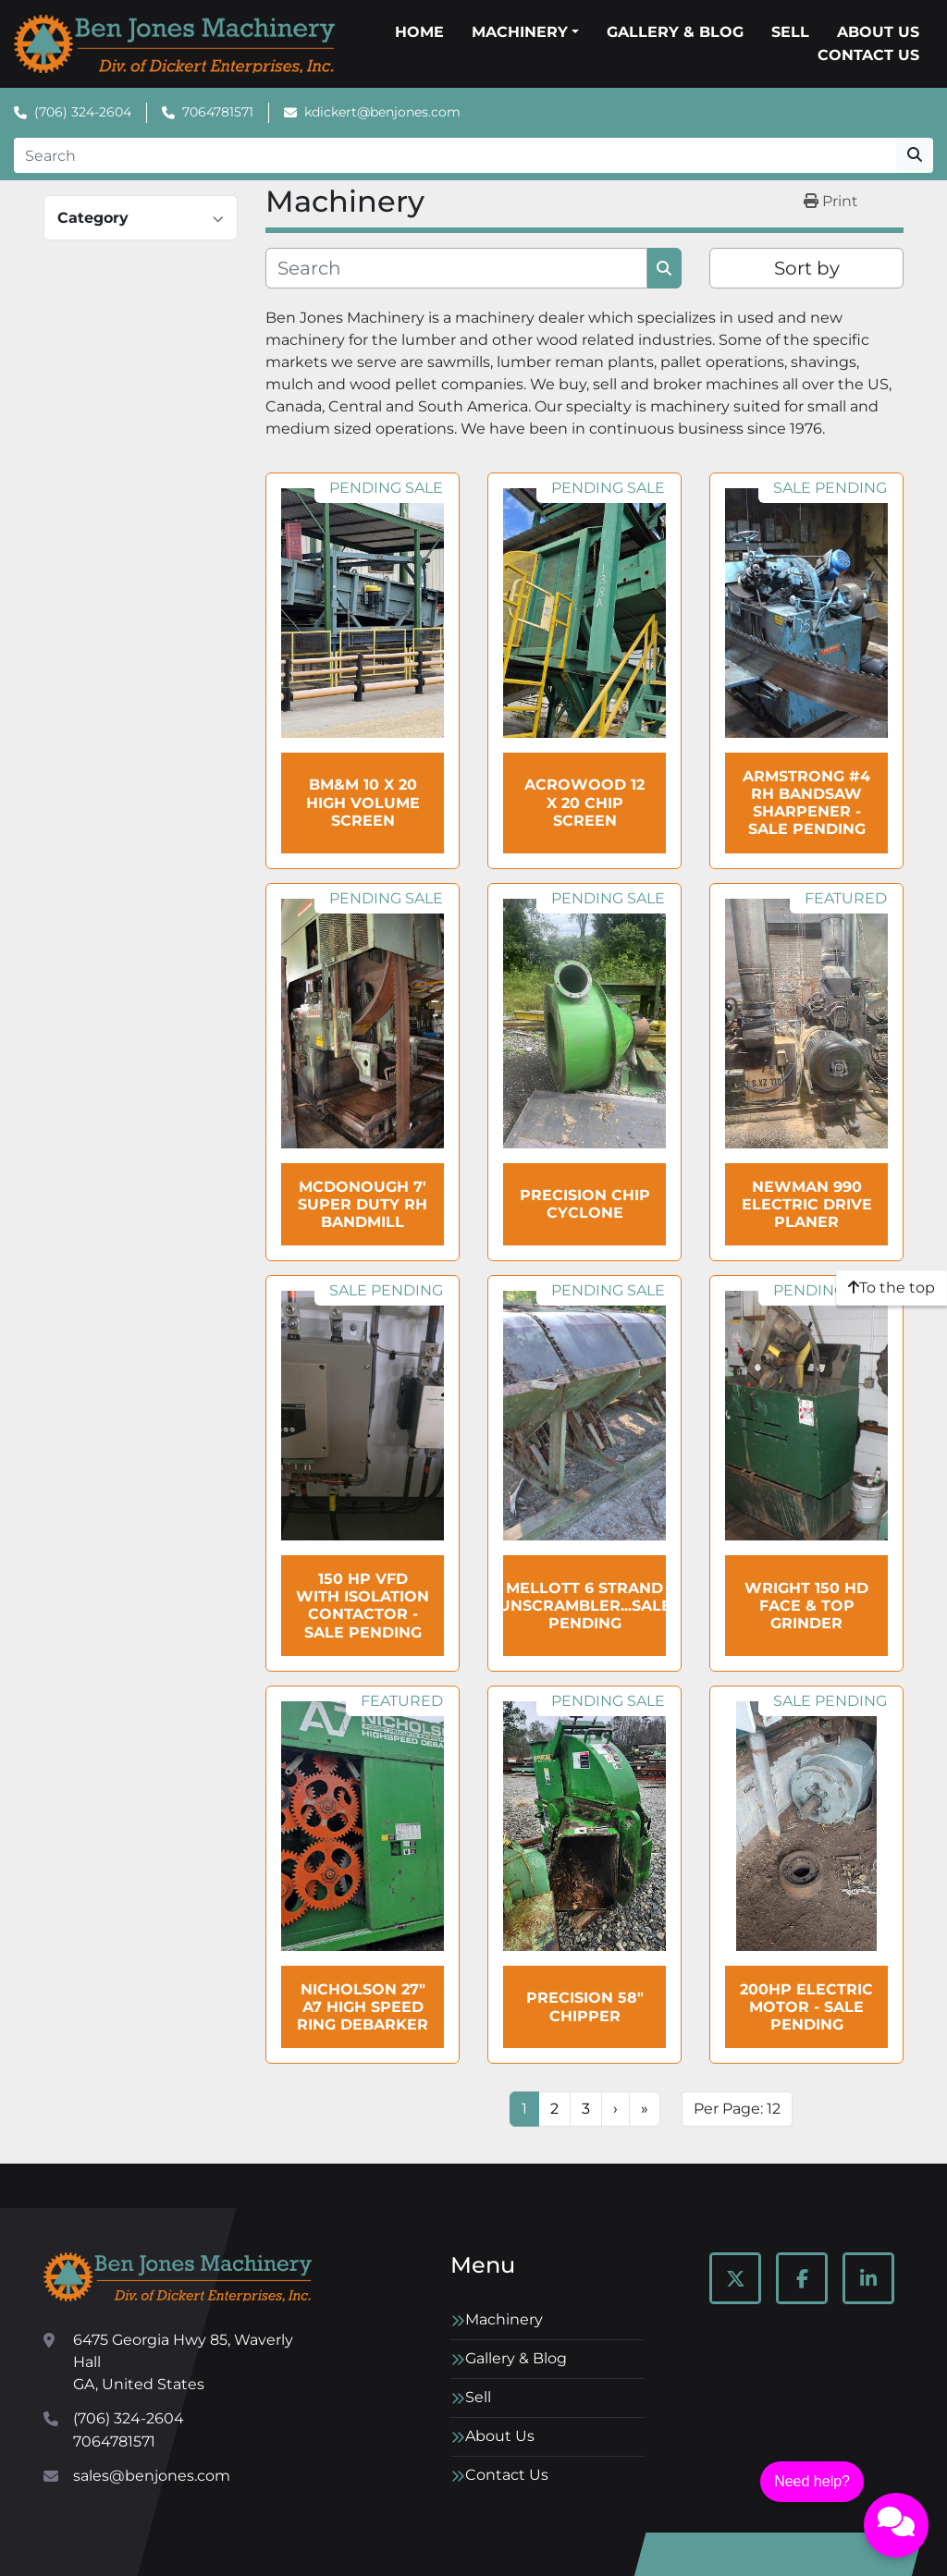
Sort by (807, 268)
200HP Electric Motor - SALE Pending (806, 2007)
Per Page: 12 (737, 2108)
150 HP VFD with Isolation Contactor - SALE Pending (362, 1605)
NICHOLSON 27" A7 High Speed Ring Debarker (362, 2007)
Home (419, 32)
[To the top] (891, 1288)
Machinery (520, 32)
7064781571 (217, 112)
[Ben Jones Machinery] (177, 2276)
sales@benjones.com (151, 2475)
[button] (525, 32)
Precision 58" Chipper (585, 2006)
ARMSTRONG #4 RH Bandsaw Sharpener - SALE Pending (806, 803)
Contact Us (868, 55)
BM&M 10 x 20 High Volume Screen (363, 802)
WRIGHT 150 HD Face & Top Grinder (806, 1605)
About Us (878, 32)
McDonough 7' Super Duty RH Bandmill (362, 1204)
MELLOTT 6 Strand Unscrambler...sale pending (584, 1605)
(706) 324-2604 (82, 112)
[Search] (455, 155)
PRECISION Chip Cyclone (585, 1203)
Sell (790, 32)
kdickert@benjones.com (382, 112)
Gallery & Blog (675, 32)
